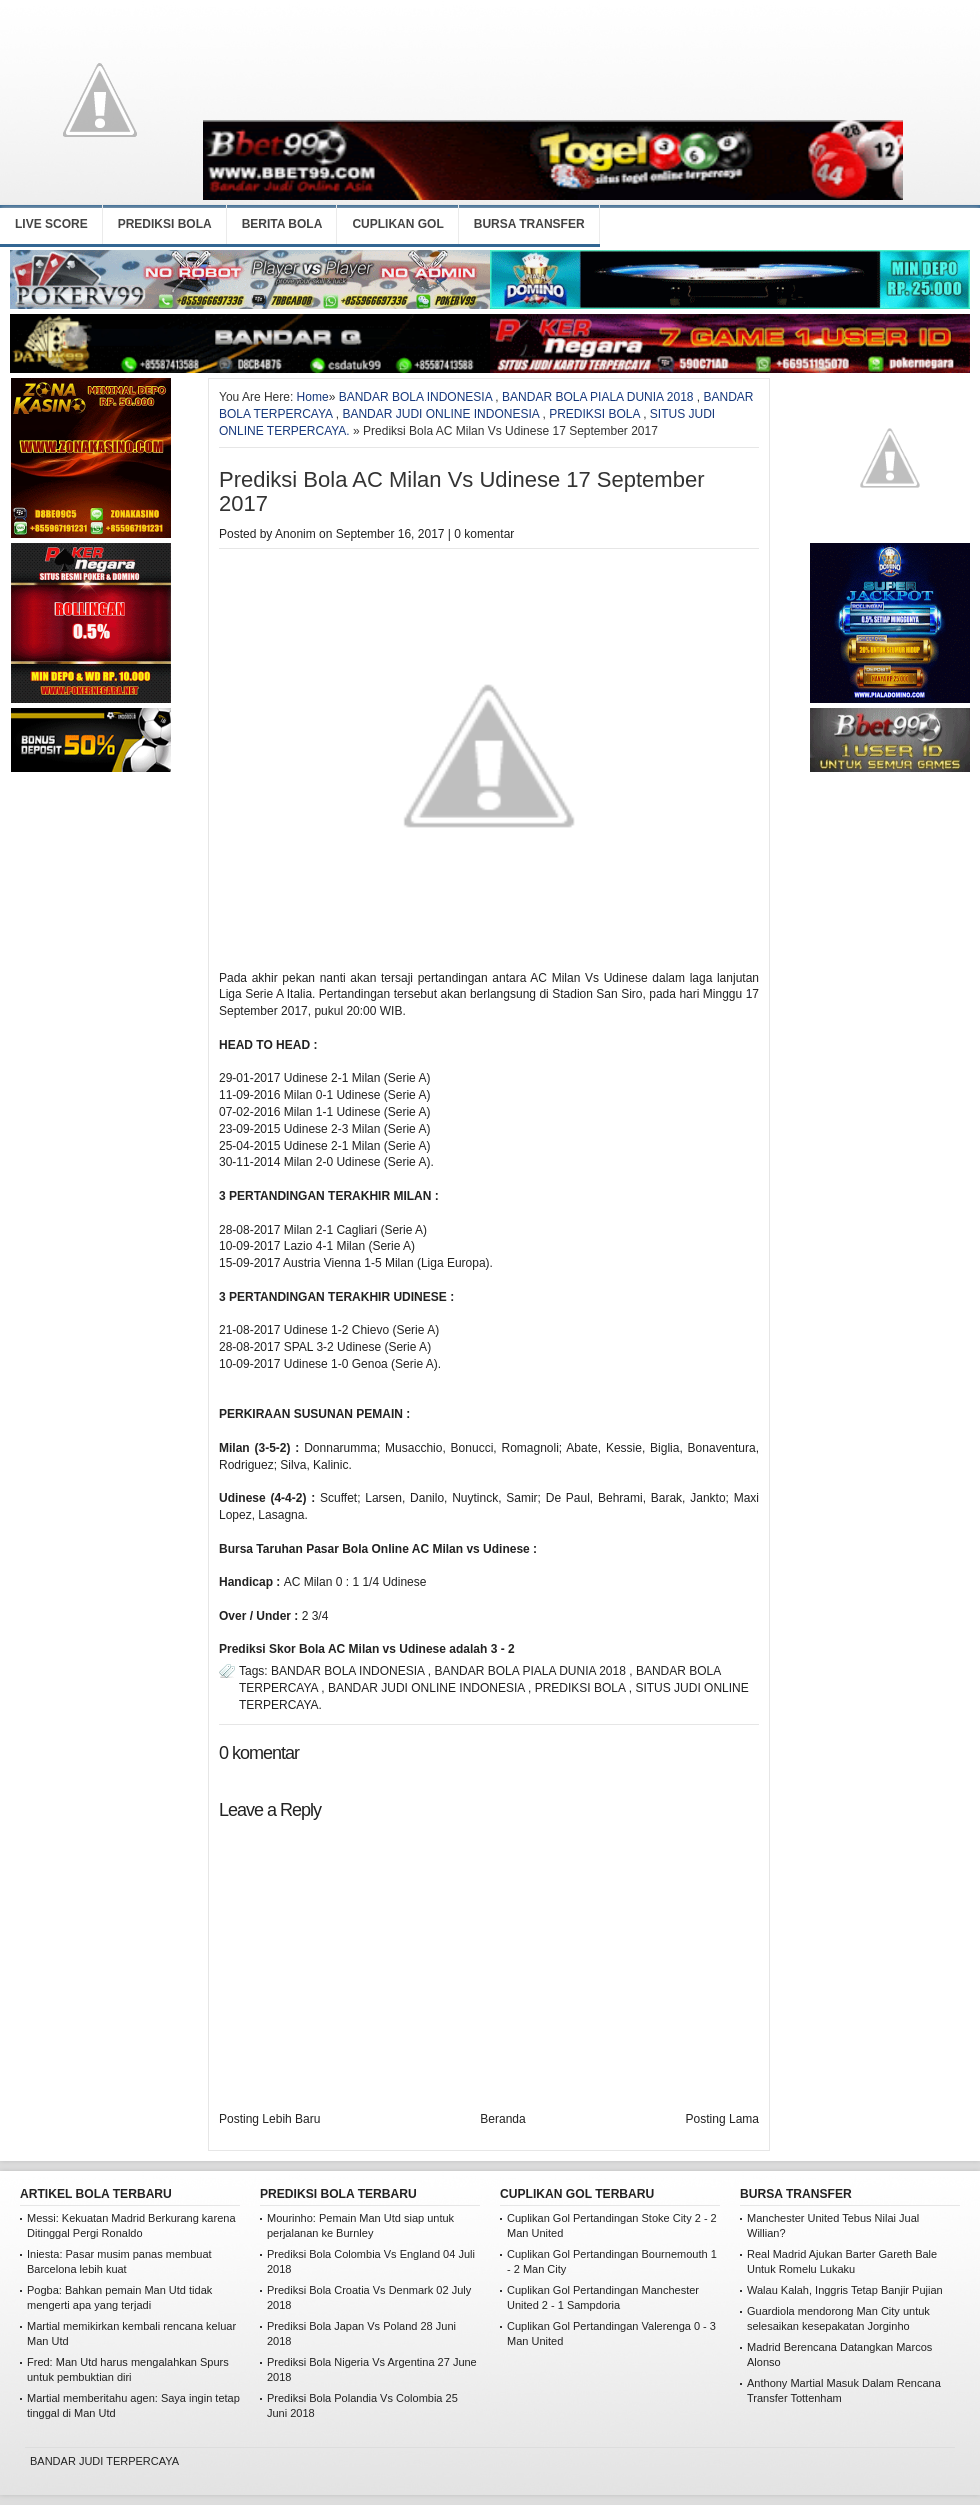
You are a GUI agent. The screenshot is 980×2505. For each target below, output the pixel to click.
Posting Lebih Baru (269, 2119)
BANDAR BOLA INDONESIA (415, 397)
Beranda (502, 2119)
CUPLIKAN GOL (397, 224)
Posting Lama (722, 2119)
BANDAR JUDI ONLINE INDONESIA (440, 414)
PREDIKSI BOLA (165, 224)
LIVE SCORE (51, 224)
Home (313, 397)
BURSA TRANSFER (529, 224)
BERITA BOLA (282, 224)
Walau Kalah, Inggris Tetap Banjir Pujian (845, 2290)
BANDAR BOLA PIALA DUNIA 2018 (597, 397)
